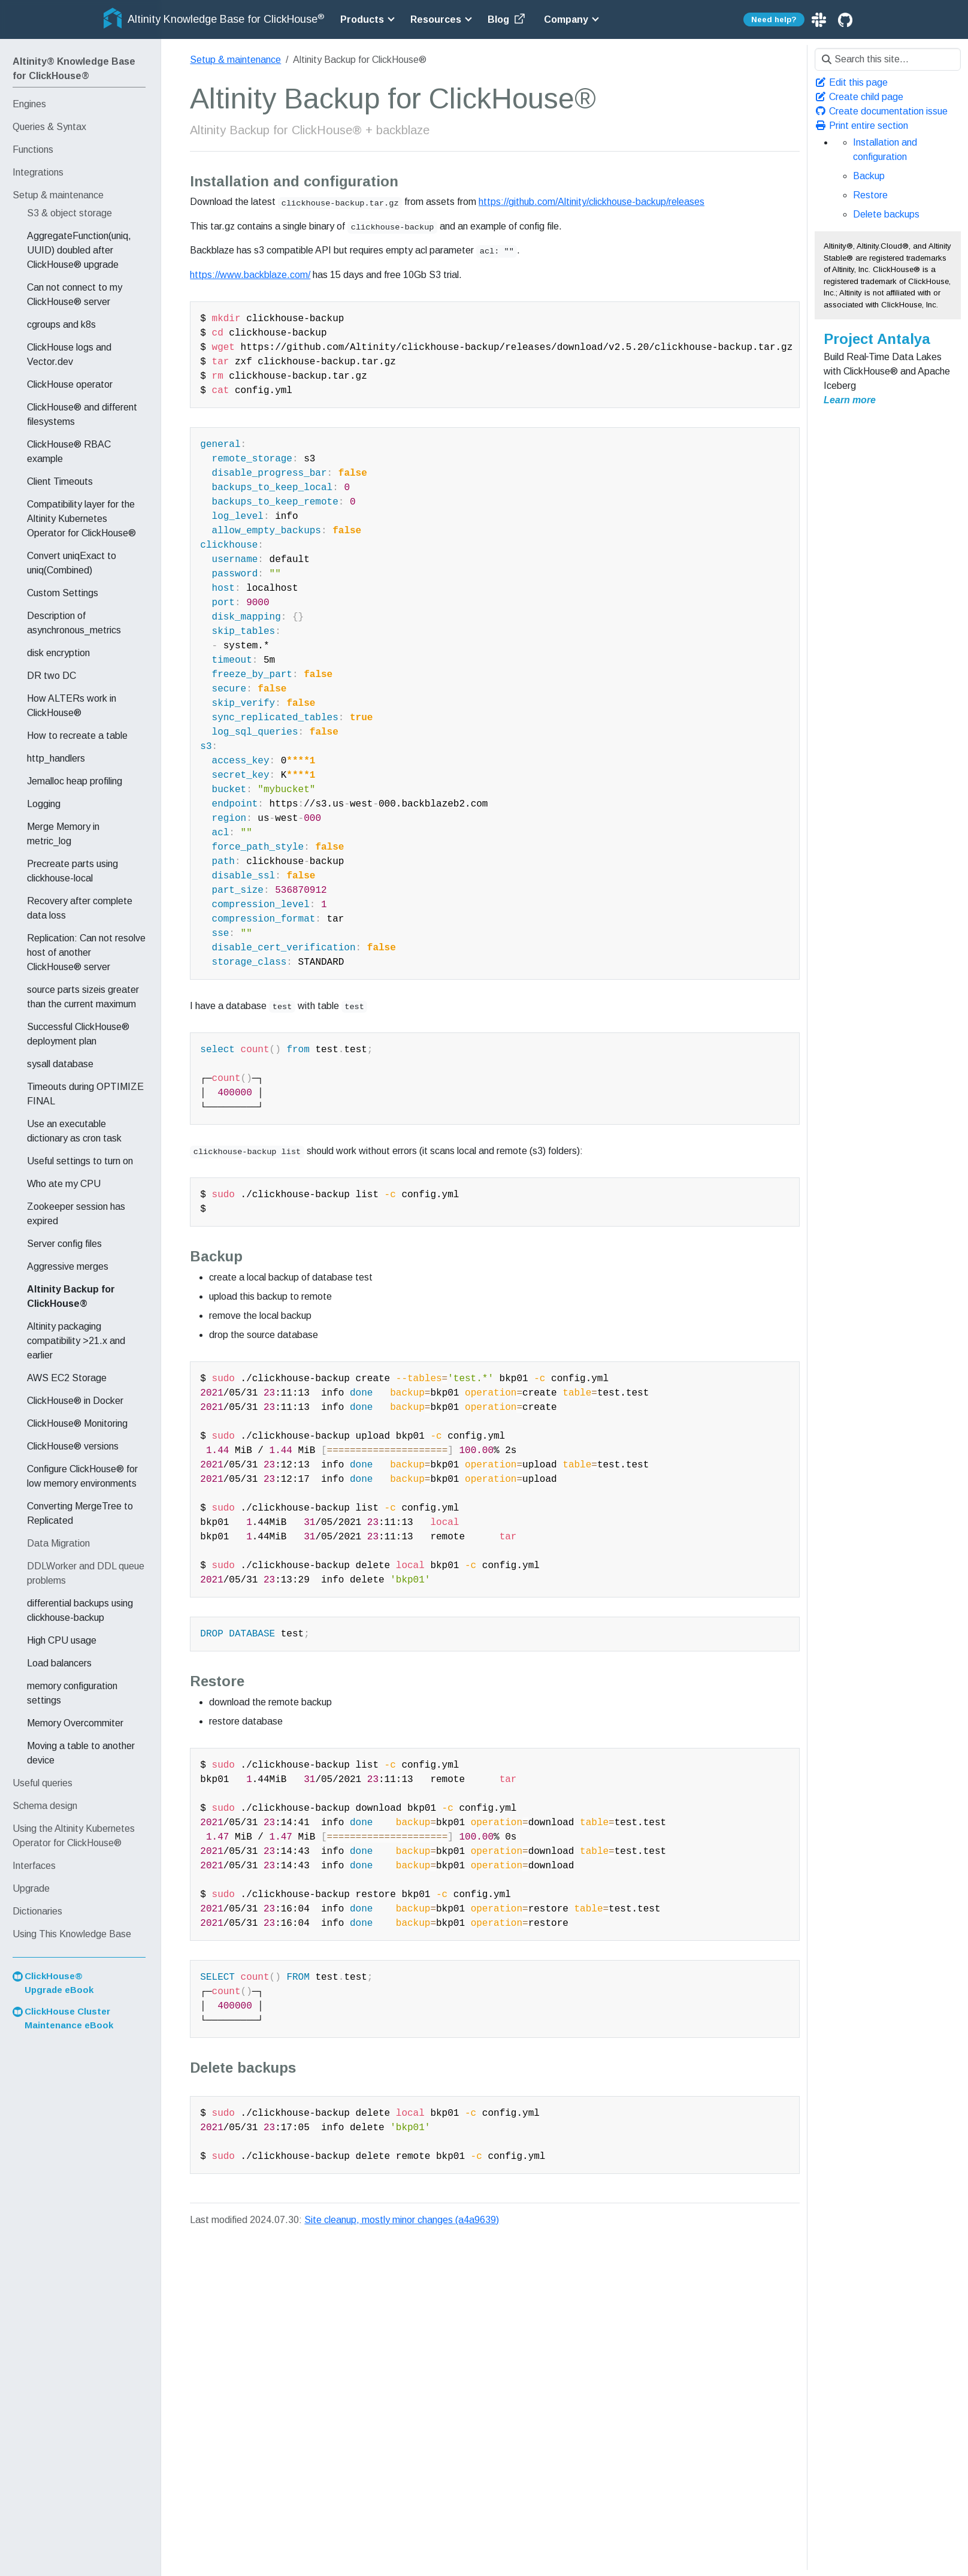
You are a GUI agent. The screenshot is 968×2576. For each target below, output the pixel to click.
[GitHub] (845, 19)
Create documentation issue (881, 111)
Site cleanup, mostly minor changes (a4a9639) (401, 2220)
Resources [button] (435, 19)
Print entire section (861, 125)
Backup (869, 176)
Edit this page (851, 82)
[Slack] (820, 19)
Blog (507, 19)
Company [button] (566, 19)
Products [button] (362, 19)
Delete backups (886, 214)
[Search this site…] (888, 59)
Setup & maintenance (235, 60)
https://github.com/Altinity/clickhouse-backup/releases (591, 202)
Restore (870, 195)
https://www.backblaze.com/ (250, 275)
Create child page (859, 97)
